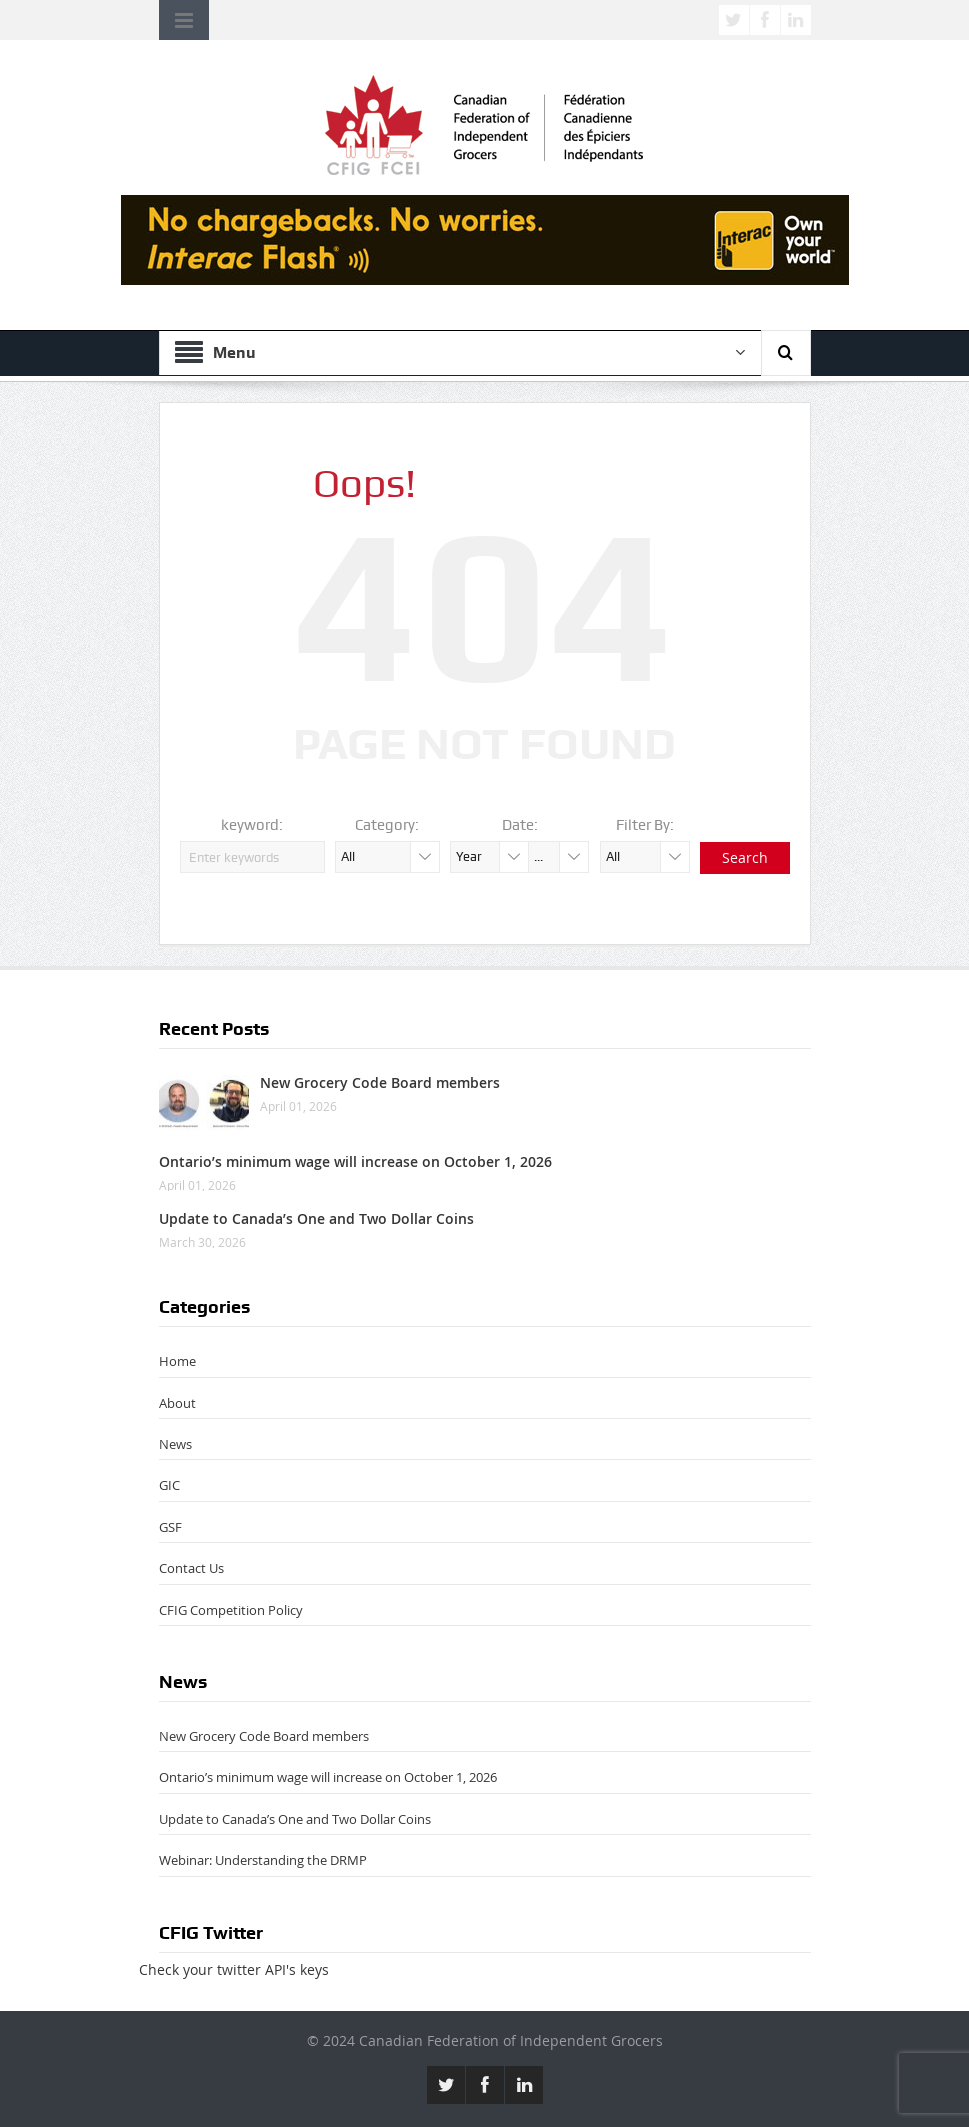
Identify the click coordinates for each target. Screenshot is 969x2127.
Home (177, 1361)
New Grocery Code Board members (380, 1082)
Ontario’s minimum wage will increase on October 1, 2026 (355, 1161)
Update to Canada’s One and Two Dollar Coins (316, 1218)
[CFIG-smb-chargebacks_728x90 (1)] (485, 238)
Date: (520, 825)
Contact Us (191, 1568)
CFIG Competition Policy (231, 1610)
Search (745, 857)
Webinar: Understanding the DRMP (263, 1860)
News (175, 1444)
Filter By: (645, 825)
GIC (169, 1485)
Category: (387, 825)
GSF (170, 1527)
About (177, 1403)
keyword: (252, 825)
